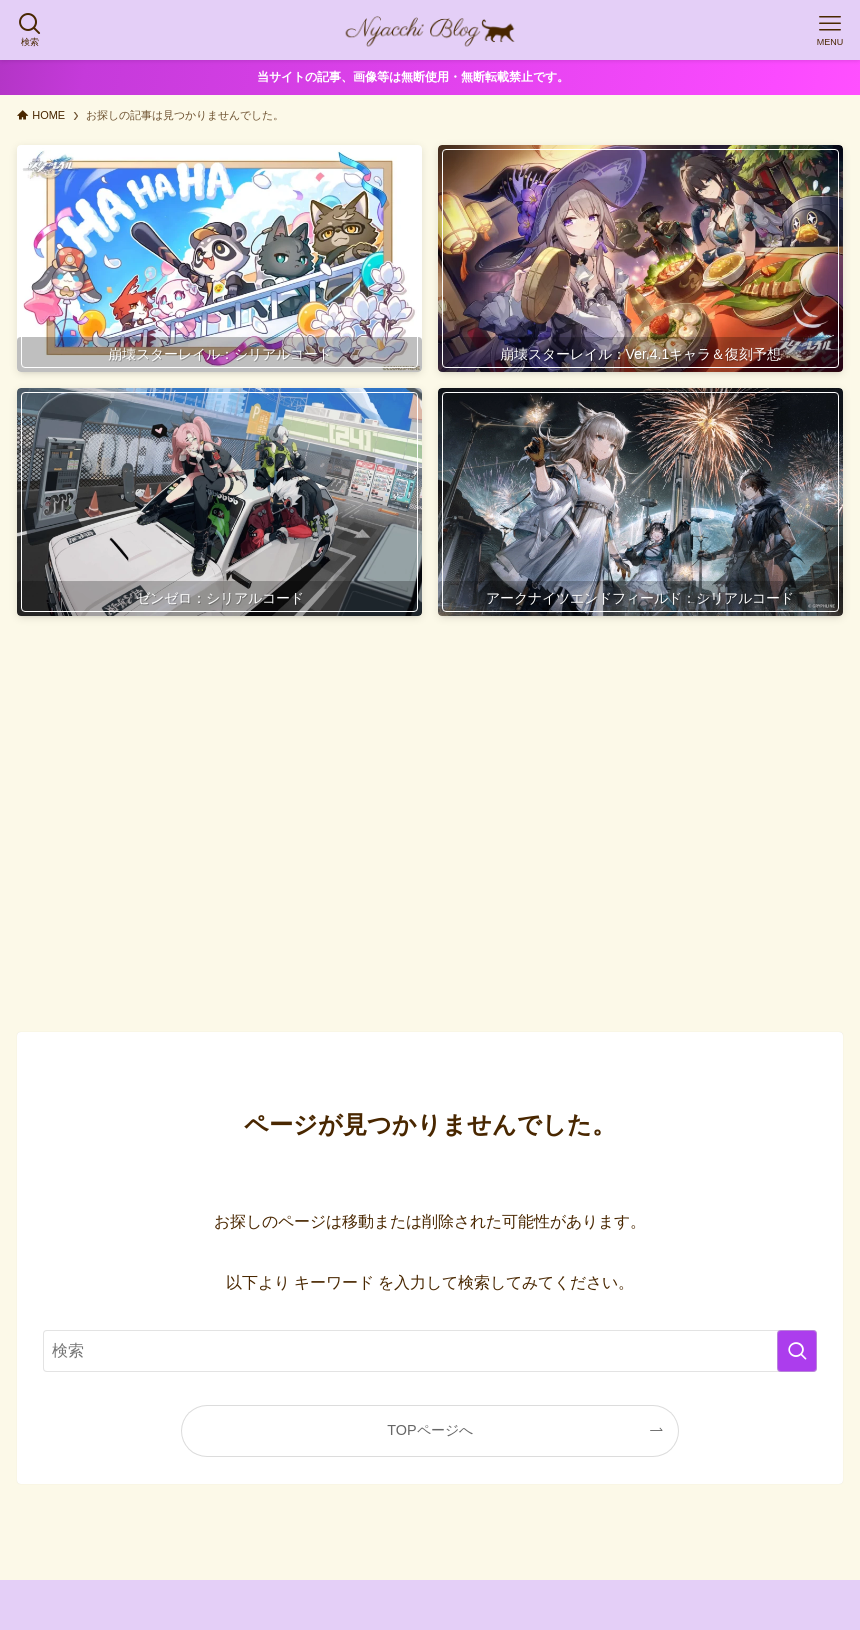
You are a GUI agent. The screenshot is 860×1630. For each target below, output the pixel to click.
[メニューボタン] (830, 30)
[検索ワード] (430, 1351)
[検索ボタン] (30, 30)
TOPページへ (429, 1430)
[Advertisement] (430, 828)
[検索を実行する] (797, 1351)
